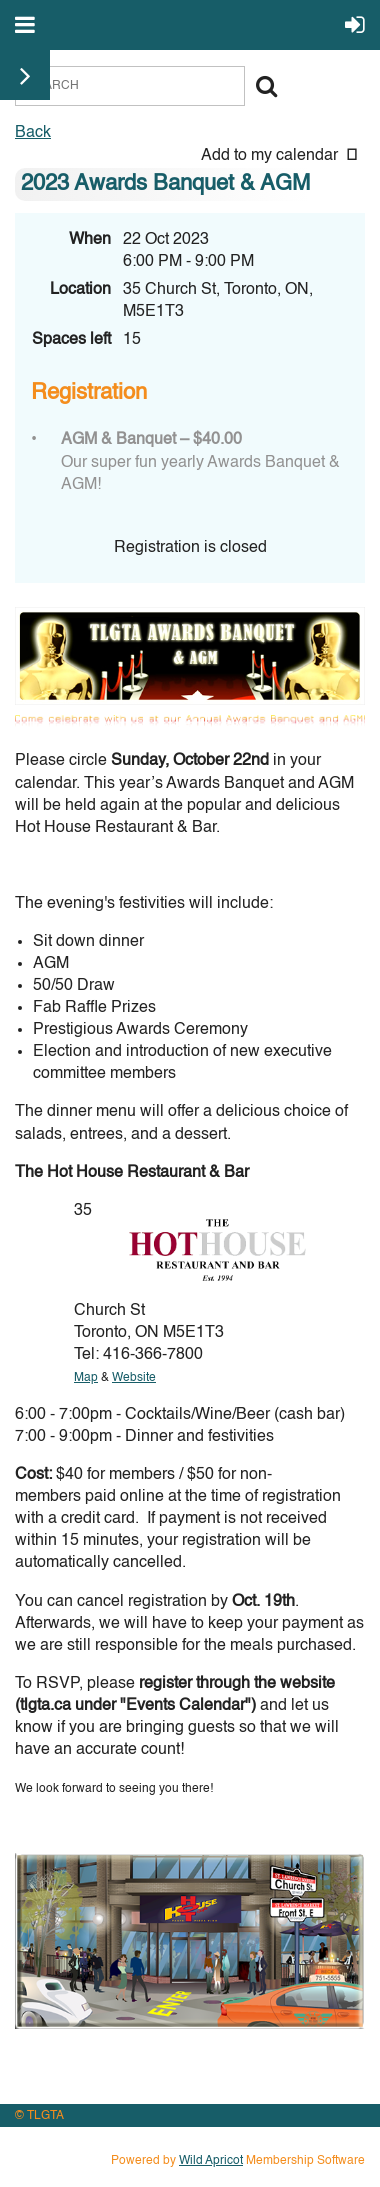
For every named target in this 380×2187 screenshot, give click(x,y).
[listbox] (283, 156)
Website (134, 1378)
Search (266, 86)
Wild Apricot (211, 2161)
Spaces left (71, 340)
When (90, 240)
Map (86, 1378)
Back (33, 133)
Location (80, 290)
